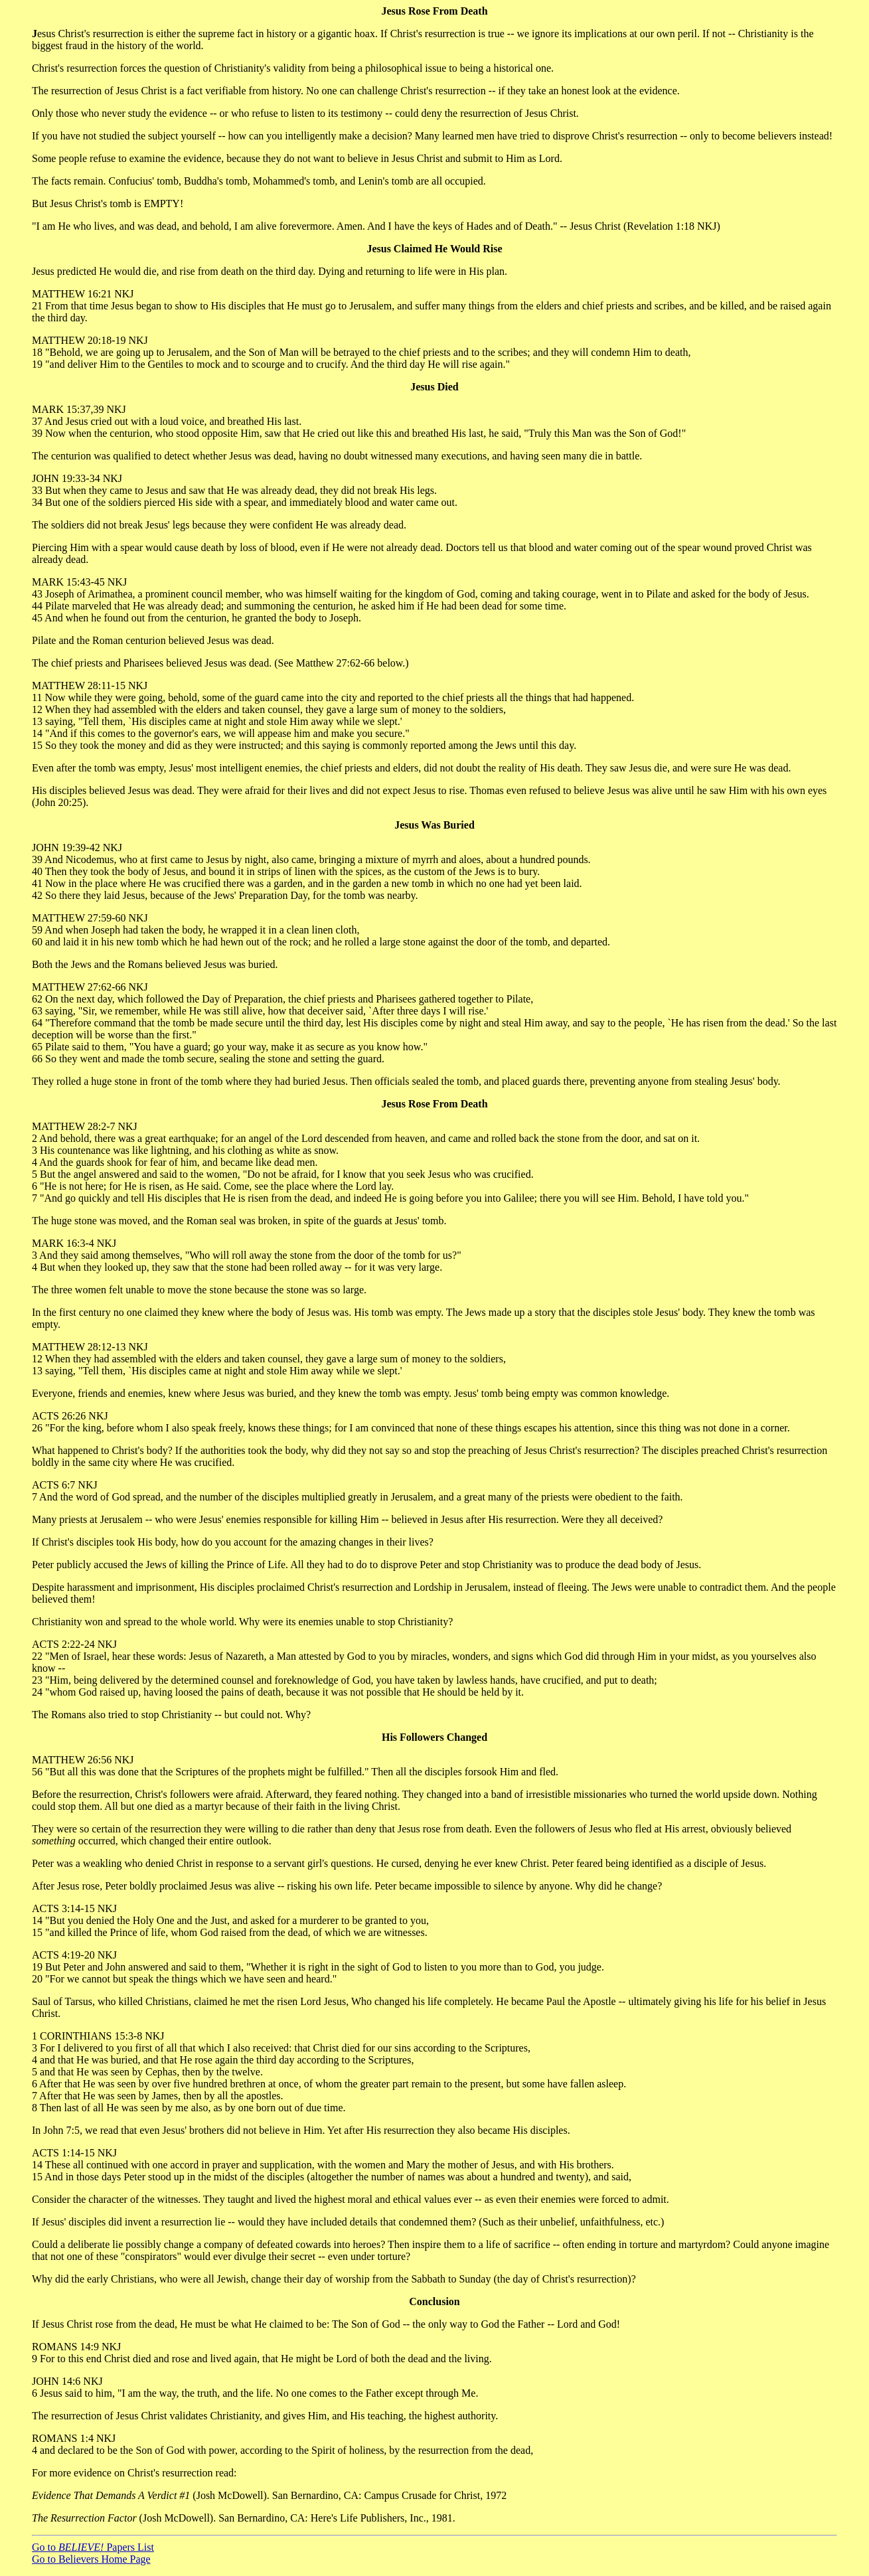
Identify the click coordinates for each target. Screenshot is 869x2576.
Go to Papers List (93, 2547)
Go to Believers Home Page (91, 2559)
